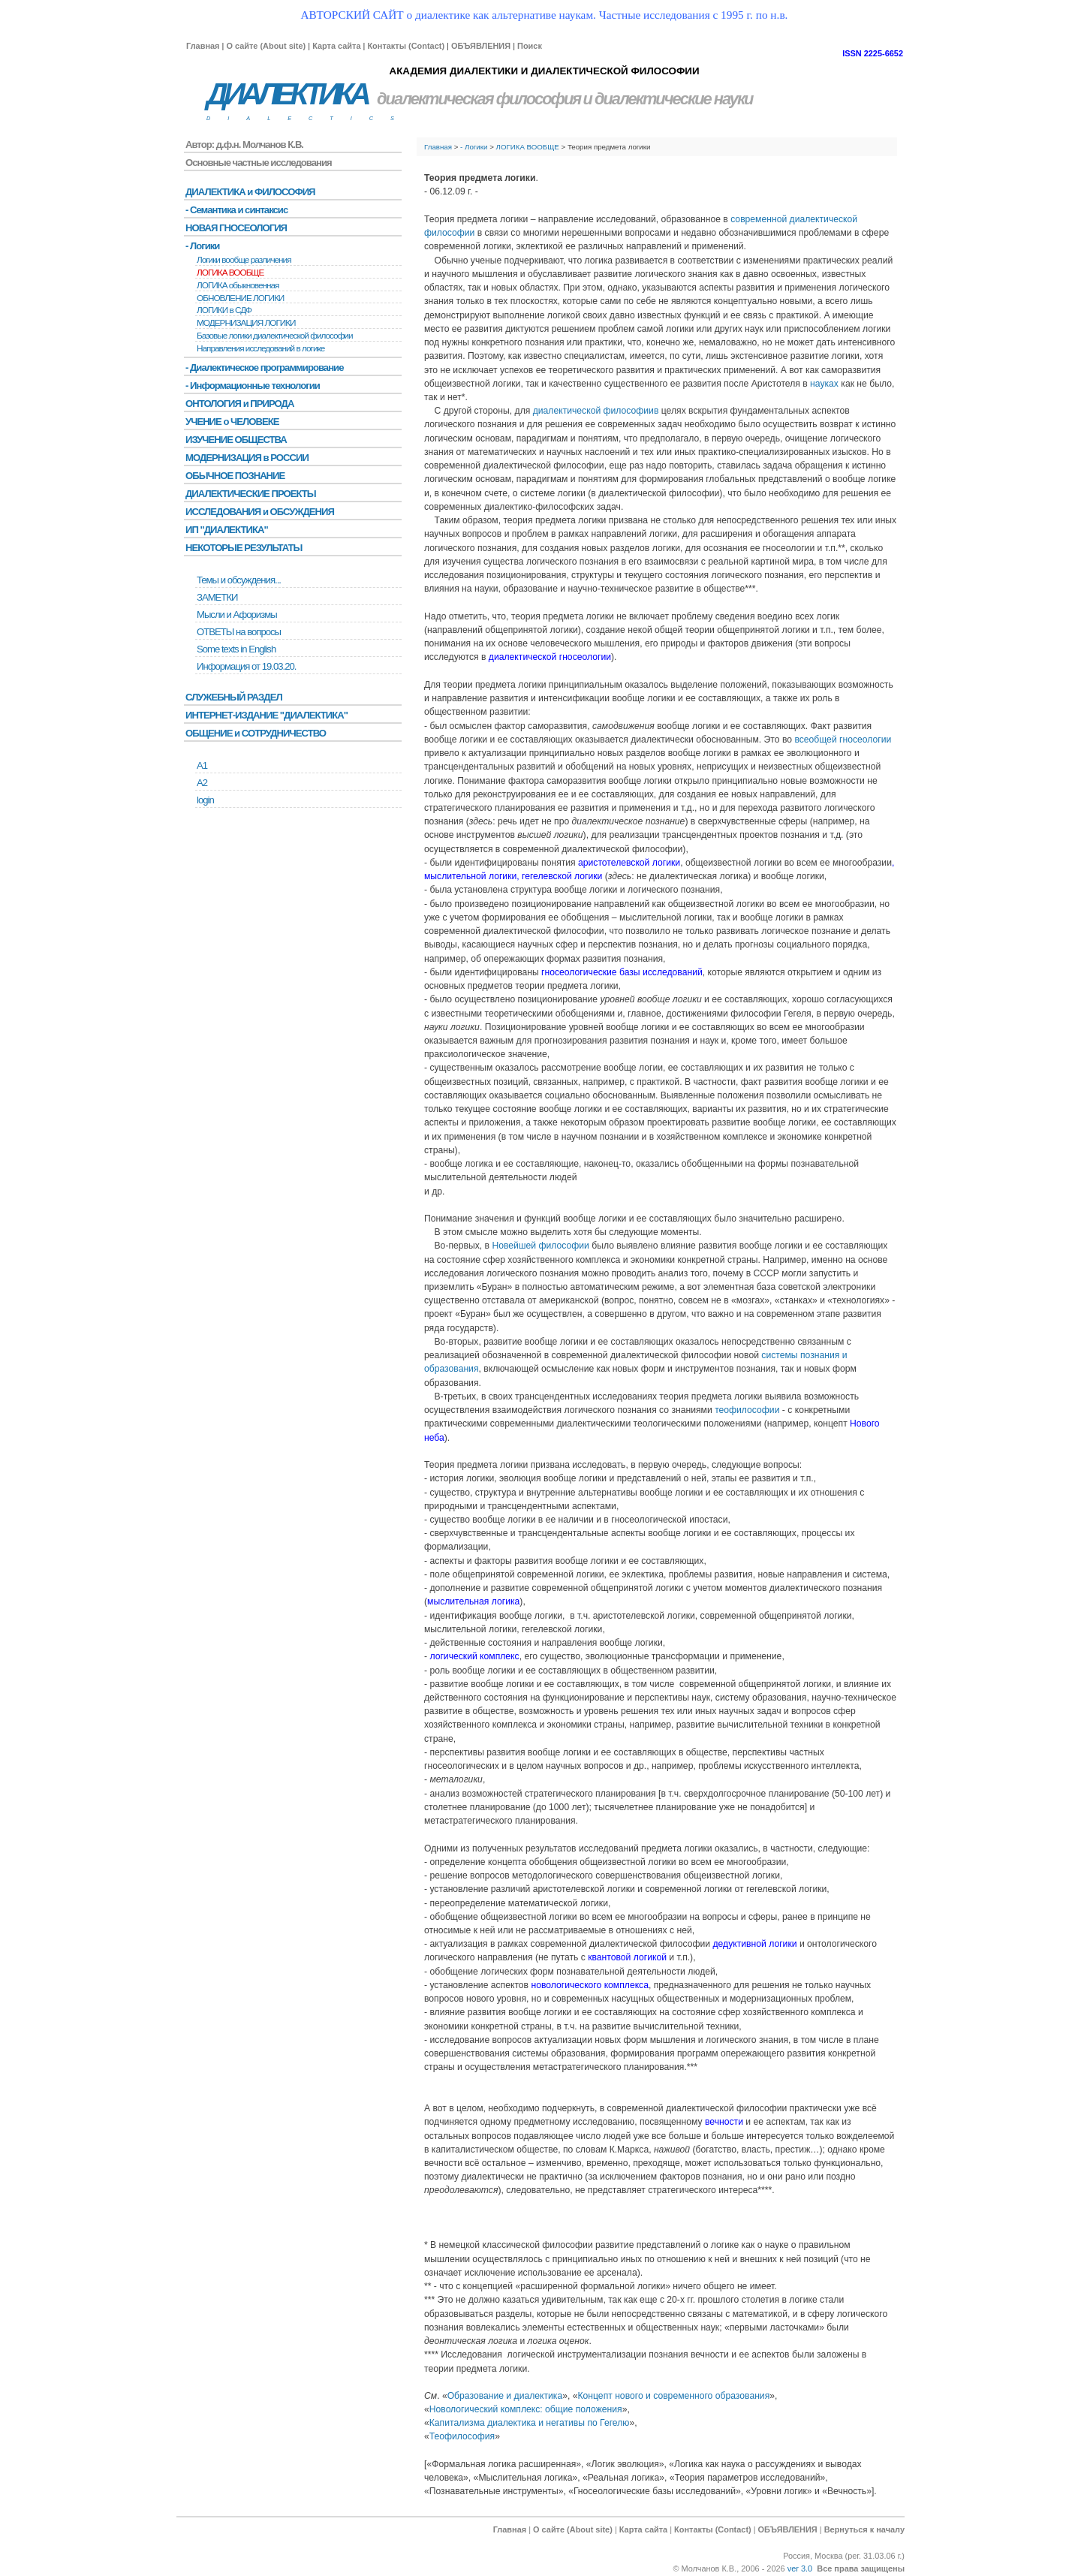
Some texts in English (236, 649)
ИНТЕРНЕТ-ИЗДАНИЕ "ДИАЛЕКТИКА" (266, 715)
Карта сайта (336, 45)
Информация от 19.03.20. (246, 666)
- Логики (473, 147)
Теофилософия (462, 2436)
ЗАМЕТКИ (217, 597)
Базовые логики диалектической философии (275, 335)
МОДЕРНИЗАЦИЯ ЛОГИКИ (246, 323)
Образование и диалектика (505, 2396)
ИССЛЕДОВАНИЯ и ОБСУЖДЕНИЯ (259, 511)
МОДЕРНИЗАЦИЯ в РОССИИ (247, 457)
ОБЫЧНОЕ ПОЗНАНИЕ (235, 475)
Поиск (529, 45)
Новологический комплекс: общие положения (525, 2409)
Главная (202, 45)
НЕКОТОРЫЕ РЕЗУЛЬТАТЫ (243, 547)
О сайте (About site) (266, 45)
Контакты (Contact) (405, 45)
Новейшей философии (540, 1245)
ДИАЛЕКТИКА (286, 94)
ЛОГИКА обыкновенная (238, 285)
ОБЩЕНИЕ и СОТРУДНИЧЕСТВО (255, 733)
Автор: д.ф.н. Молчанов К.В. (244, 144)
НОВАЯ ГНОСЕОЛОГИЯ (236, 227)
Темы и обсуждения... (239, 580)
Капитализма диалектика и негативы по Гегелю (529, 2423)
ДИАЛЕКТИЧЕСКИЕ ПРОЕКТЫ (250, 493)
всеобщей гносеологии (842, 739)
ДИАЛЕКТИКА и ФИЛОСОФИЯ (250, 191)
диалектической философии (593, 410)
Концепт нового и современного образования (673, 2396)
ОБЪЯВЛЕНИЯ (480, 45)
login (205, 800)
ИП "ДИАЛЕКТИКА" (226, 529)
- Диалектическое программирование (264, 367)
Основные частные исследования (258, 162)
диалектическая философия (478, 98)
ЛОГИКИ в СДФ (224, 310)
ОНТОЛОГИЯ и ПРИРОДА (239, 403)
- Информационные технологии (252, 385)
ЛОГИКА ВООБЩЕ (527, 147)
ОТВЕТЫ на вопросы (239, 631)
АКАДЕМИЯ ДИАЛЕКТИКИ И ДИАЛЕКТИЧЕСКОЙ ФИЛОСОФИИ (544, 71)
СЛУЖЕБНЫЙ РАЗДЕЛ (233, 697)
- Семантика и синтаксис (236, 209)
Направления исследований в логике (260, 348)
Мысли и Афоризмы (237, 614)
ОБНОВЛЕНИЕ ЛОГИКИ (240, 298)
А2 (202, 782)
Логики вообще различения (244, 260)
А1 (202, 765)
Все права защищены (861, 2568)
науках (824, 383)
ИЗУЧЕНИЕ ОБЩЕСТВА (236, 439)
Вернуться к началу (864, 2529)
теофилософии (747, 1410)
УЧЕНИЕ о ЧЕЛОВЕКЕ (232, 421)
